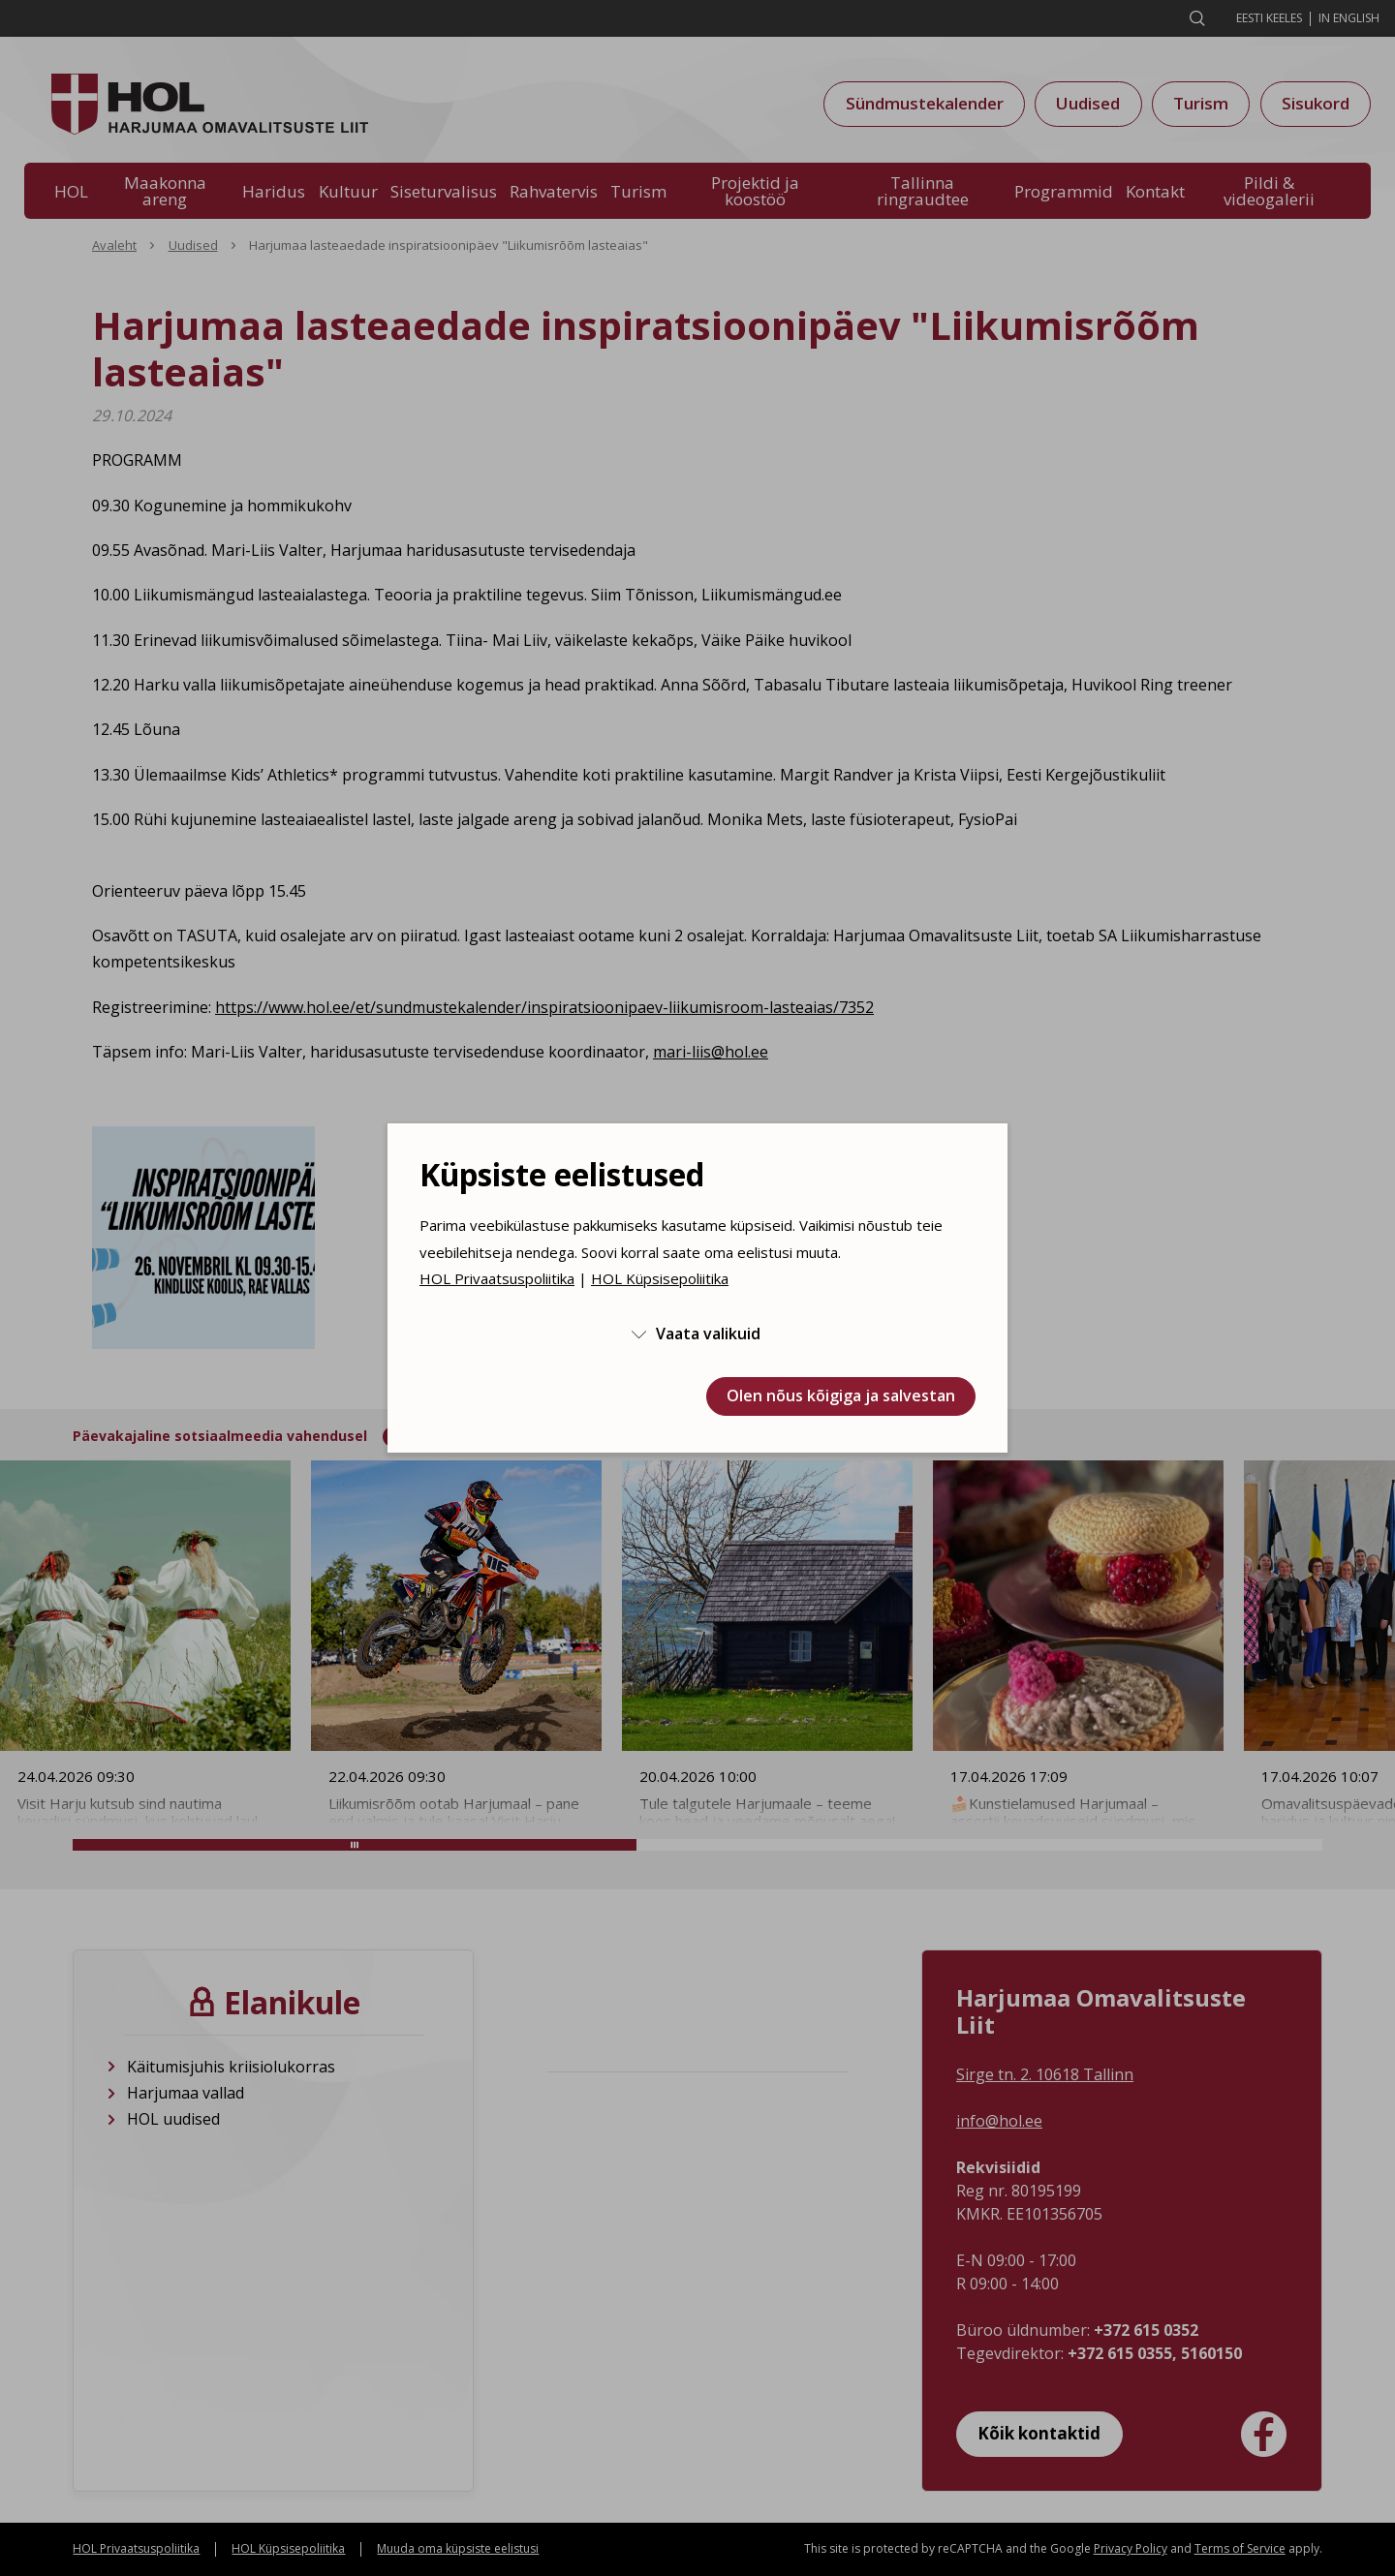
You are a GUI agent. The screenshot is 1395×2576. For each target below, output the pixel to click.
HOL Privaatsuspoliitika (496, 1278)
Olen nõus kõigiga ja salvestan (841, 1395)
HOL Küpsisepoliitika (659, 1278)
